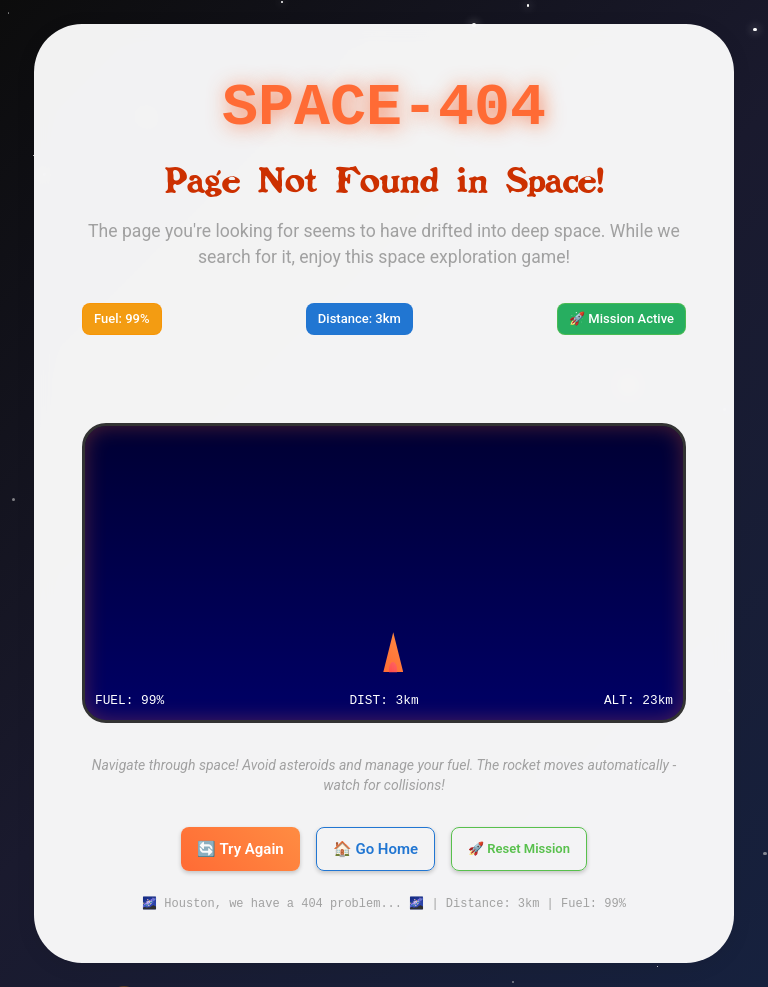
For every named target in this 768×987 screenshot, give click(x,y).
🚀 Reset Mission (519, 849)
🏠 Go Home (375, 849)
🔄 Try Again (240, 849)
